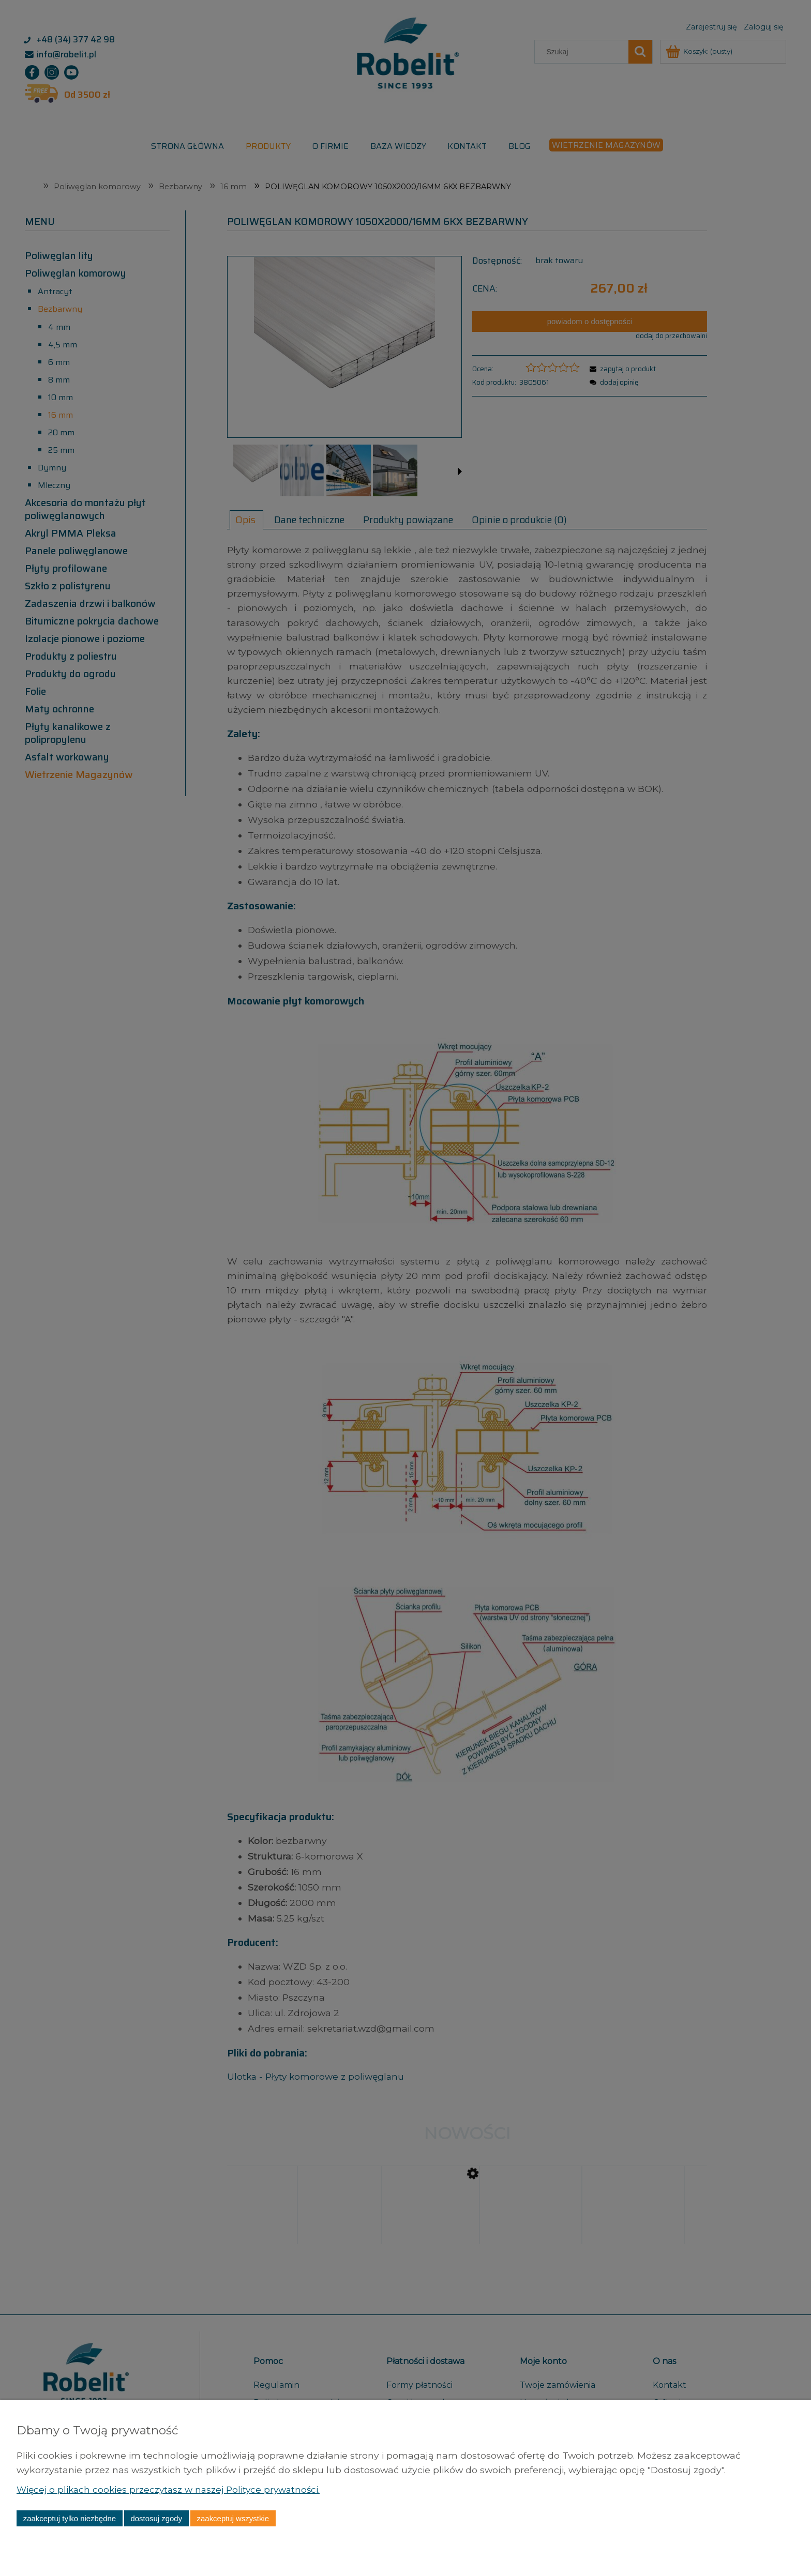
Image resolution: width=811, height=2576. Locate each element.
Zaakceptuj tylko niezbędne (69, 2518)
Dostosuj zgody (156, 2518)
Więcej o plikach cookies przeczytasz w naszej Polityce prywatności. (172, 2489)
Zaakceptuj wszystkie (233, 2518)
